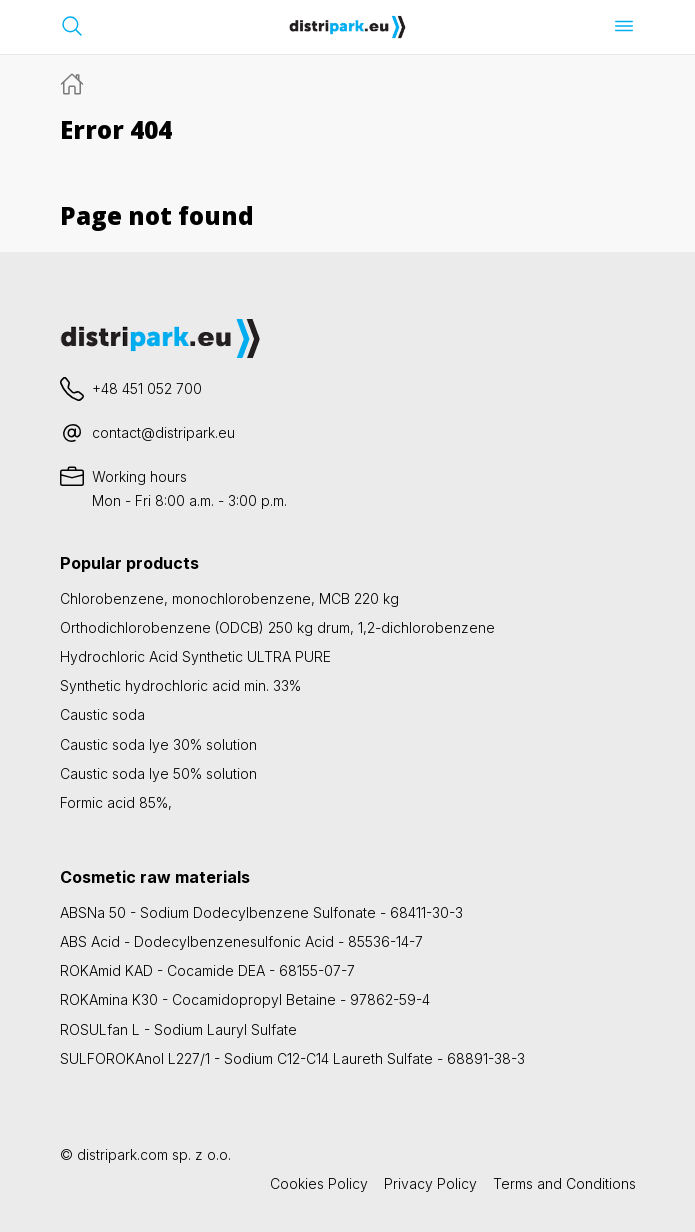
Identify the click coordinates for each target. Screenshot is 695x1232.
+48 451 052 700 (147, 388)
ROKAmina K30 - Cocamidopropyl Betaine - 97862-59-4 (245, 999)
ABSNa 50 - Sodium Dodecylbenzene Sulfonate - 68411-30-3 (261, 912)
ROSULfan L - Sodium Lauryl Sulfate (178, 1029)
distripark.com (122, 1154)
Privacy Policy (430, 1183)
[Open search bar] (72, 26)
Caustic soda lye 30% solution (158, 744)
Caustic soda (102, 714)
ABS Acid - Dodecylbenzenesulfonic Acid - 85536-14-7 (241, 941)
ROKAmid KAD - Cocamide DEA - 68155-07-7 (207, 970)
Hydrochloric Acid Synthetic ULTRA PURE (195, 656)
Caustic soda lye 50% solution (158, 773)
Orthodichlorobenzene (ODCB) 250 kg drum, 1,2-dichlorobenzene (277, 627)
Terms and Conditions (564, 1183)
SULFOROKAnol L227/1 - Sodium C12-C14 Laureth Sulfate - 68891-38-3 (292, 1058)
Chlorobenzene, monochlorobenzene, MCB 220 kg (229, 598)
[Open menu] (624, 26)
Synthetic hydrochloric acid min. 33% (180, 685)
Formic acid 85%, (116, 802)
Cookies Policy (319, 1183)
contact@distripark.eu (163, 432)
